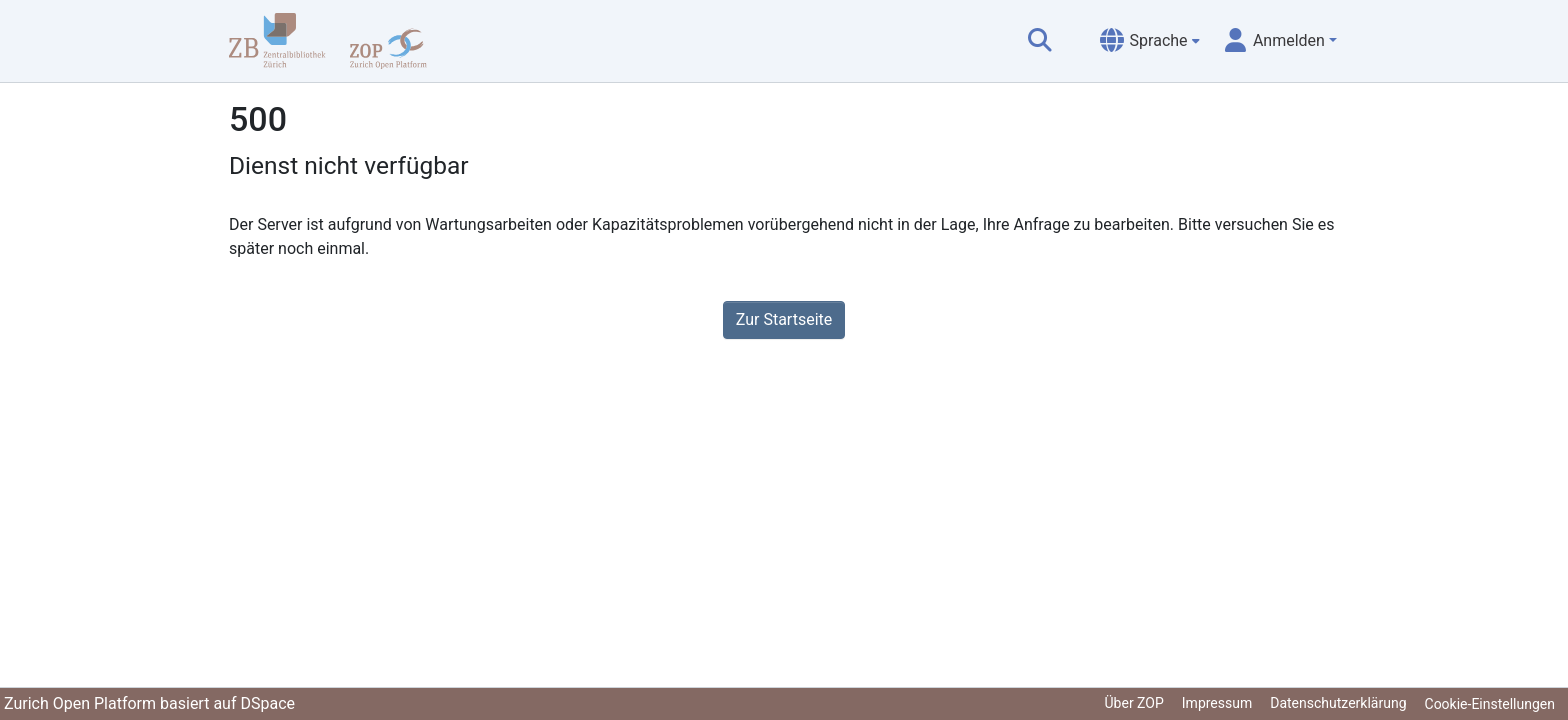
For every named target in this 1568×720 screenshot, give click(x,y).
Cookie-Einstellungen (1490, 704)
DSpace (267, 703)
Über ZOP (1134, 703)
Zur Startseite (784, 319)
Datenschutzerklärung (1338, 703)
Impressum (1217, 703)
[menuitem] (1150, 41)
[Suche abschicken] (1040, 41)
